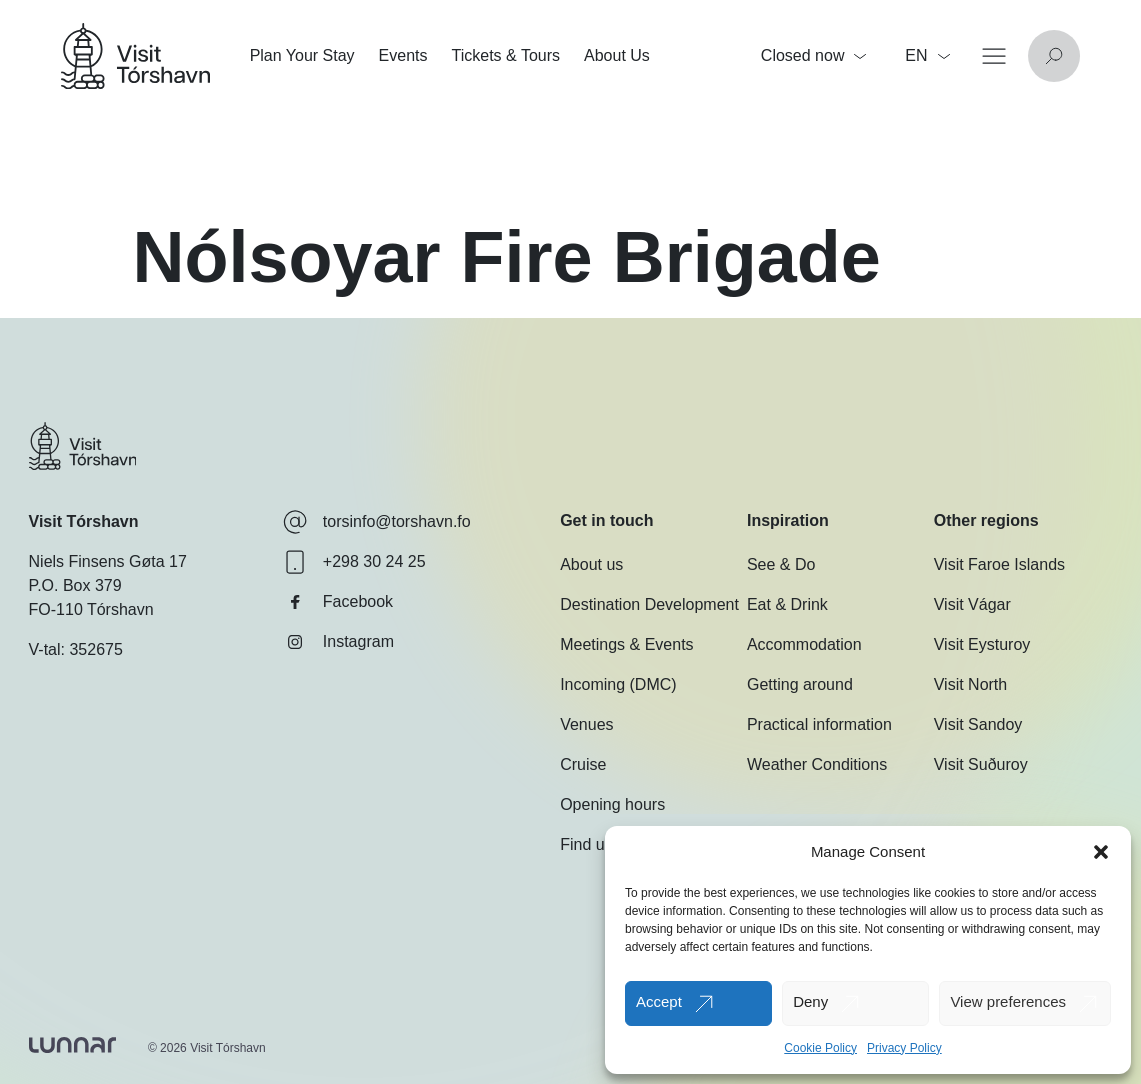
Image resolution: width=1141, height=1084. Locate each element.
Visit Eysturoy (982, 644)
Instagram (338, 642)
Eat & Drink (787, 604)
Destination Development (649, 604)
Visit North (971, 684)
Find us (586, 844)
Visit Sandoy (978, 724)
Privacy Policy (904, 1048)
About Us (617, 55)
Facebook (338, 602)
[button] (1101, 852)
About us (591, 564)
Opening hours (612, 804)
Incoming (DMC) (618, 684)
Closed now (814, 55)
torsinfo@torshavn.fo (377, 522)
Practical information (819, 724)
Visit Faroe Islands (999, 564)
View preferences (1008, 1001)
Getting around (800, 684)
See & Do (781, 564)
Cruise (583, 764)
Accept (659, 1001)
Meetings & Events (626, 644)
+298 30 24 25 (354, 562)
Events (403, 55)
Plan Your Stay (302, 55)
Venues (586, 724)
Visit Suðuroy (981, 764)
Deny (810, 1001)
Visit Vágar (972, 604)
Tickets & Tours (506, 55)
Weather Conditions (817, 764)
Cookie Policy (820, 1048)
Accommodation (804, 644)
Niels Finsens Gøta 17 (108, 561)
